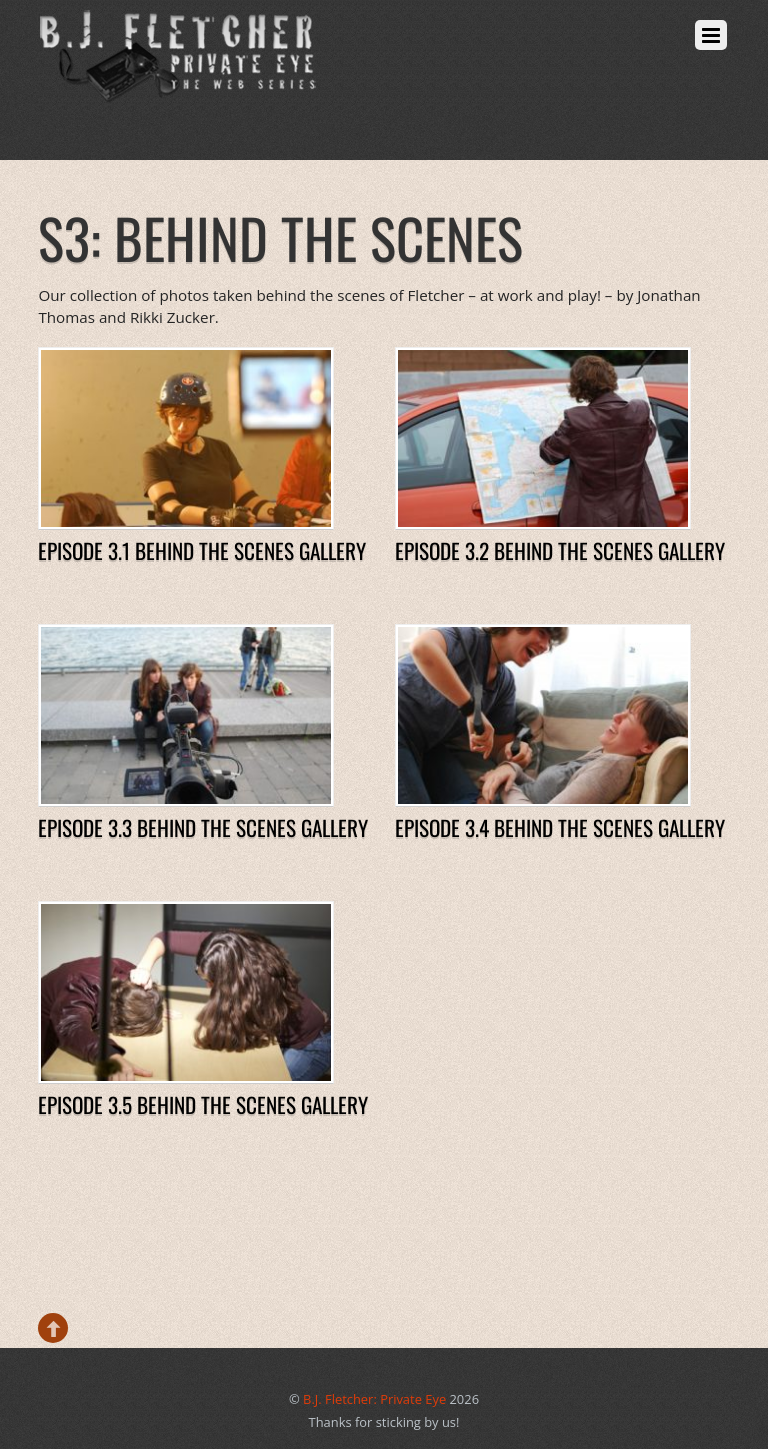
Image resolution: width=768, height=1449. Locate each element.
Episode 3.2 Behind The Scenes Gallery (560, 550)
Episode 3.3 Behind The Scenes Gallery (203, 827)
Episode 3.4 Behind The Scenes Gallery (560, 827)
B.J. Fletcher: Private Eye (374, 1399)
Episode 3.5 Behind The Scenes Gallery (203, 1104)
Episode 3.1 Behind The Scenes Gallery (202, 550)
